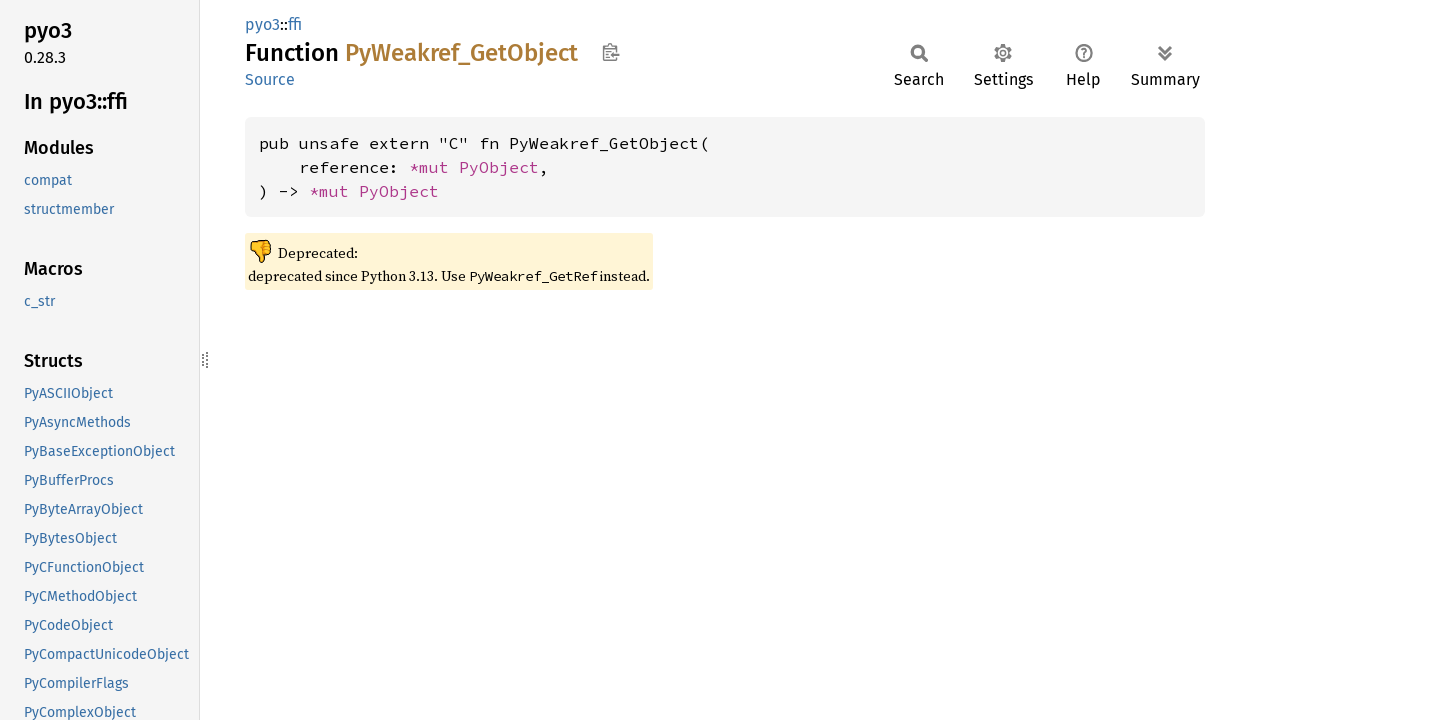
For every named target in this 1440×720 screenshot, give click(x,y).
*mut (434, 167)
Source (270, 79)
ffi (295, 24)
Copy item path (610, 52)
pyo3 (262, 24)
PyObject (499, 167)
